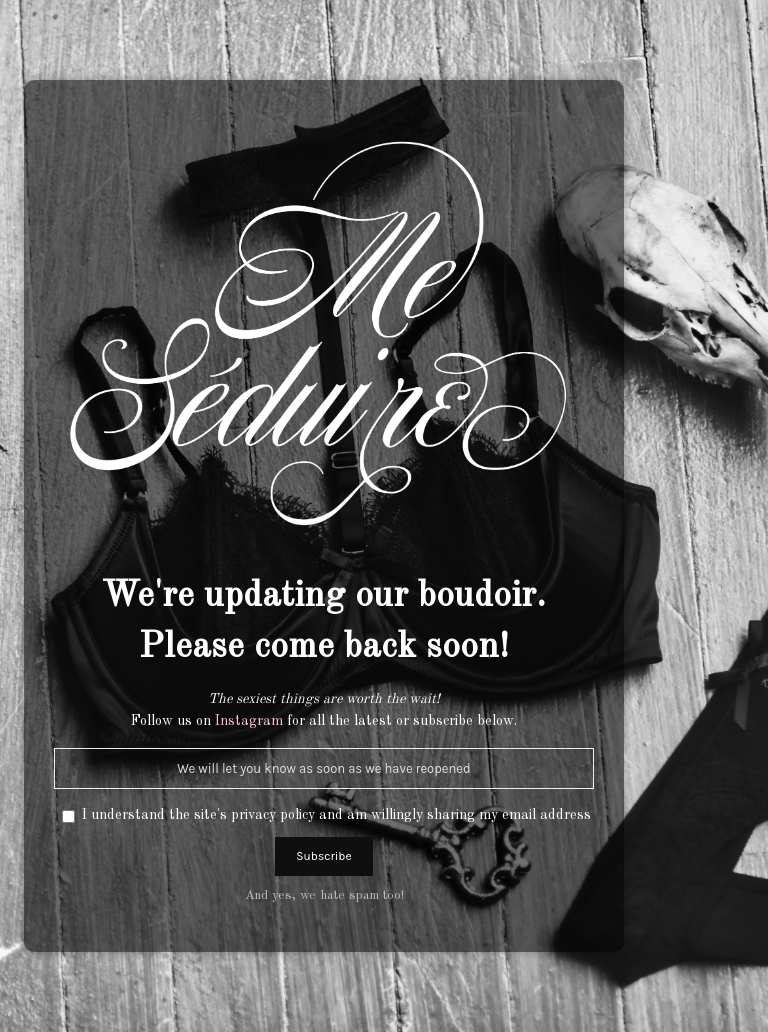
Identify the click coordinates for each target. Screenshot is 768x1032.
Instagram (249, 721)
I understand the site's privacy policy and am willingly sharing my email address (336, 815)
